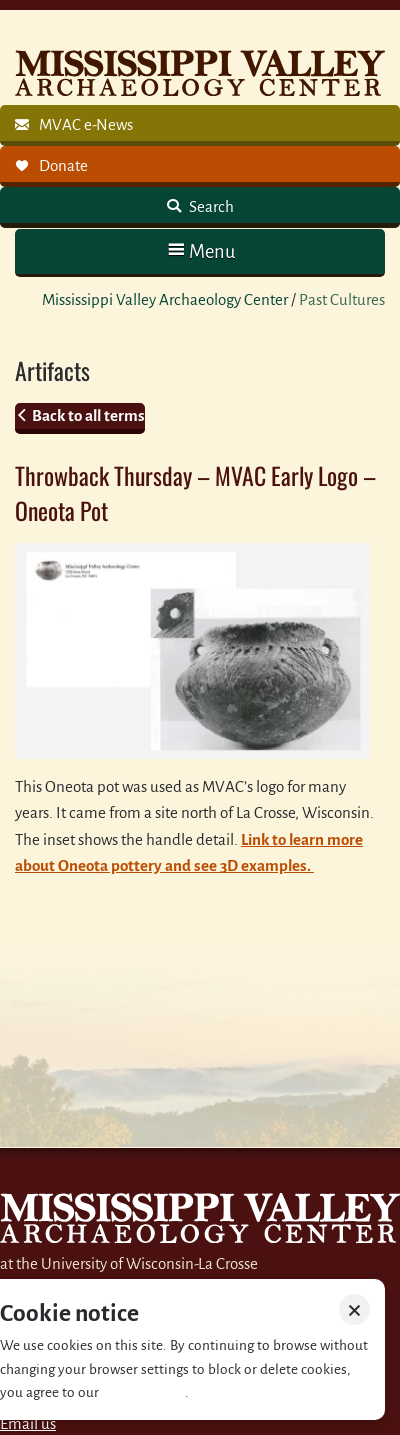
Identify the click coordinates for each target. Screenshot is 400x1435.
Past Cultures (342, 299)
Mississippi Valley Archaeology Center (165, 299)
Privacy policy (143, 1392)
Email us (28, 1423)
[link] (200, 125)
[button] (200, 251)
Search (210, 206)
